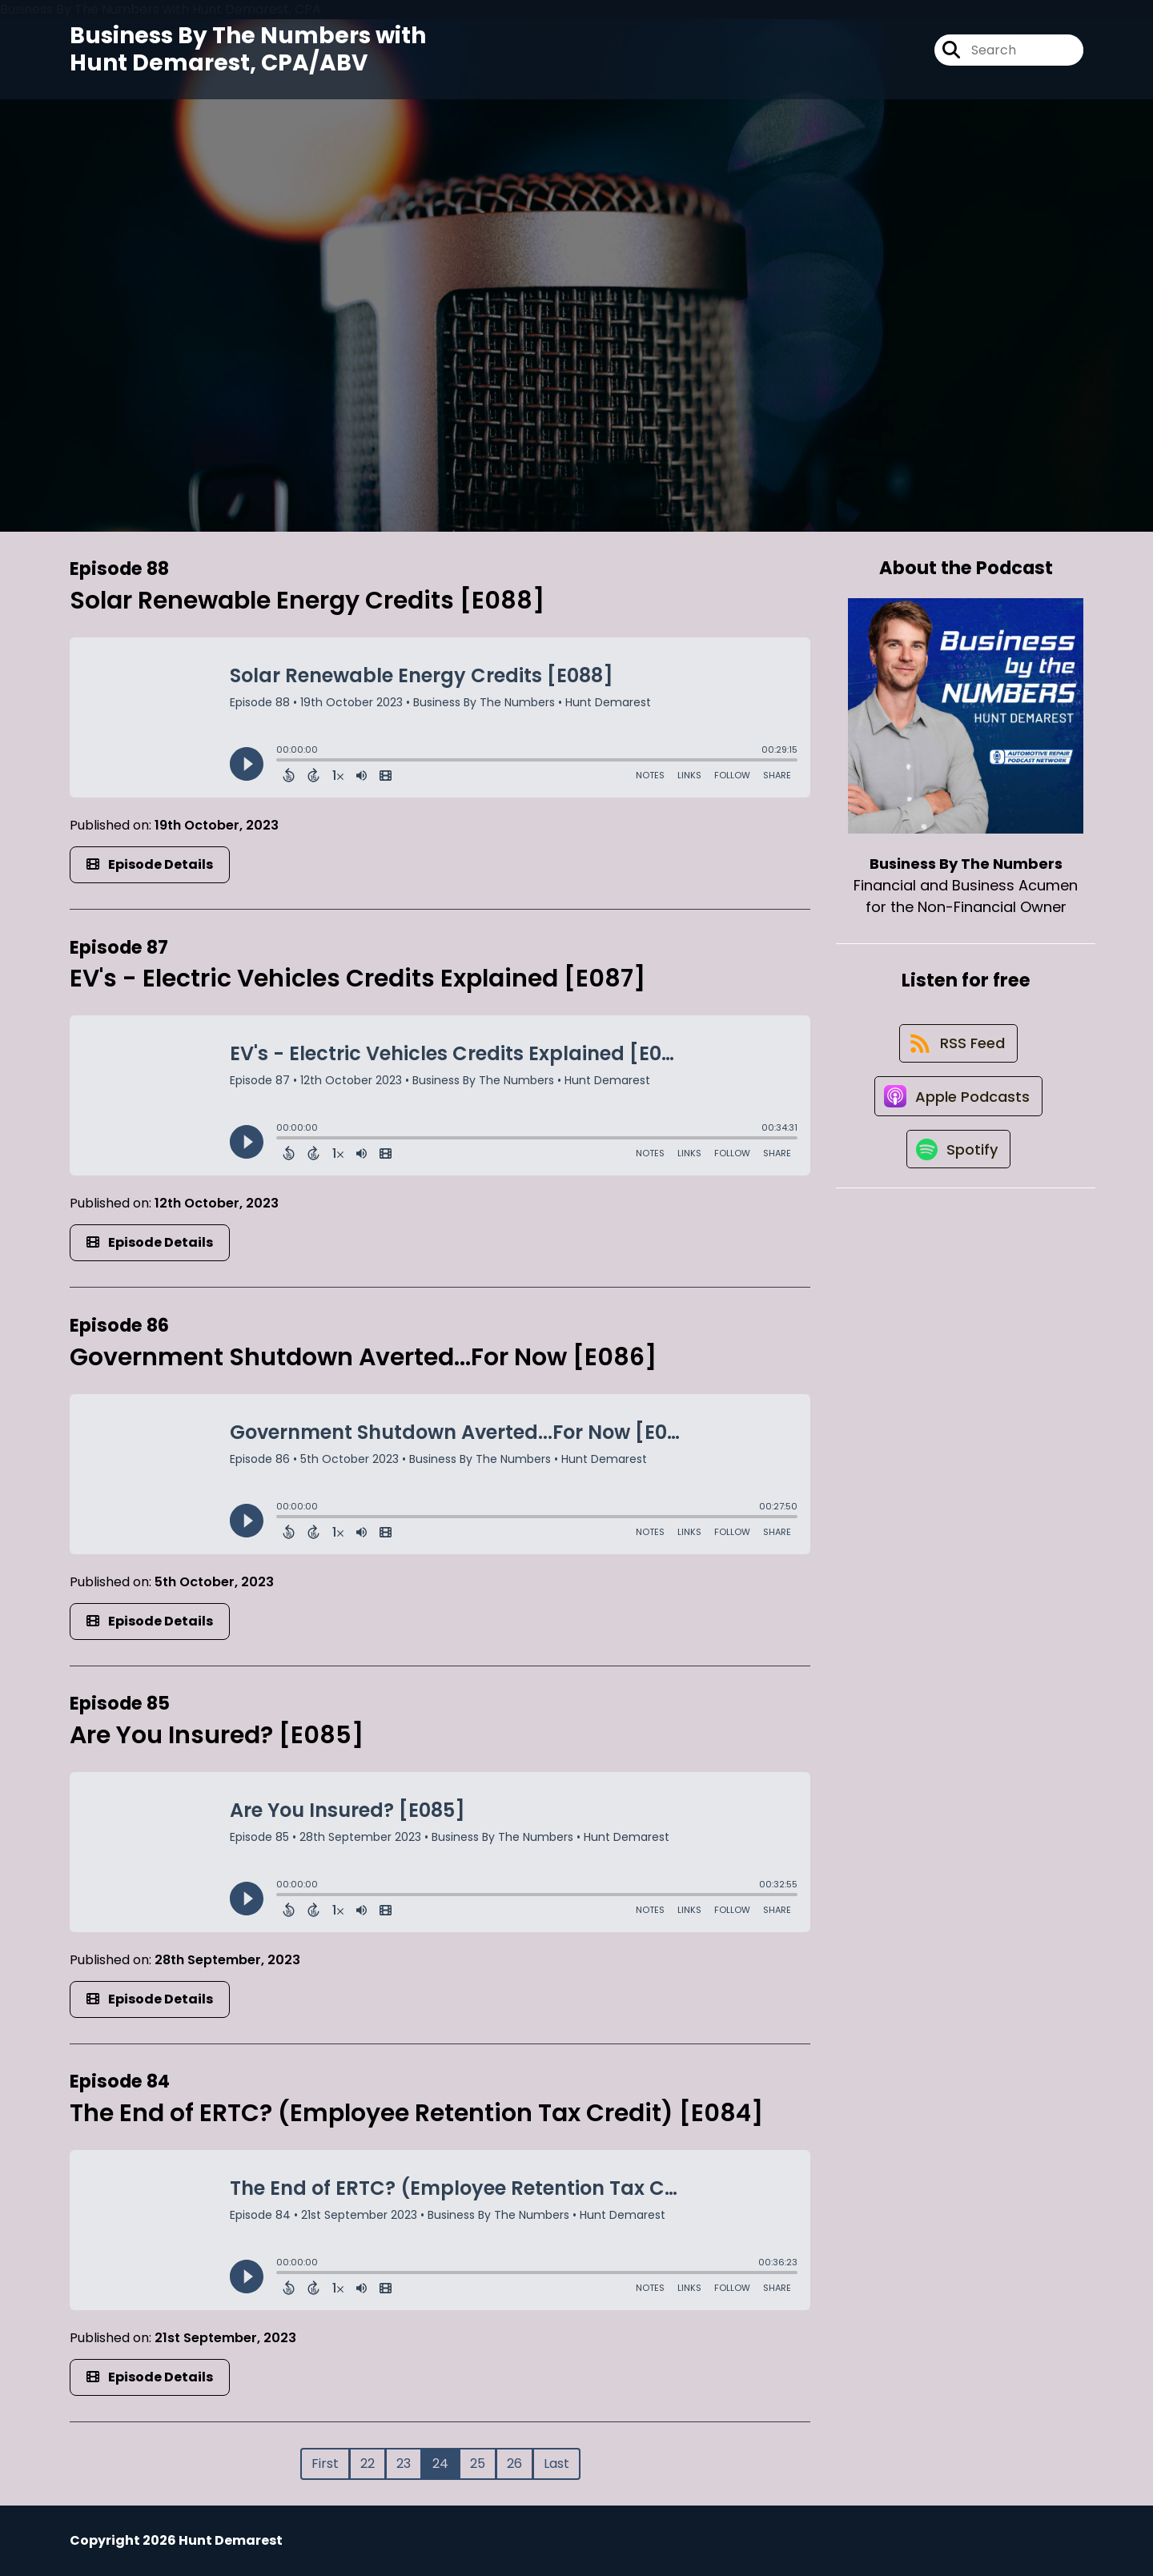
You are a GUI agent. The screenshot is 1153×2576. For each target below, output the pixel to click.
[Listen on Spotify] (957, 1161)
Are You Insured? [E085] (217, 1735)
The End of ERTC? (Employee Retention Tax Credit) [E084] (416, 2113)
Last (556, 2463)
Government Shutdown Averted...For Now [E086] (363, 1357)
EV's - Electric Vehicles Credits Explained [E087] (357, 978)
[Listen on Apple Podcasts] (958, 1104)
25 (477, 2463)
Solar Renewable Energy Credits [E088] (307, 600)
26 (514, 2463)
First (325, 2463)
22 (367, 2463)
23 (403, 2463)
